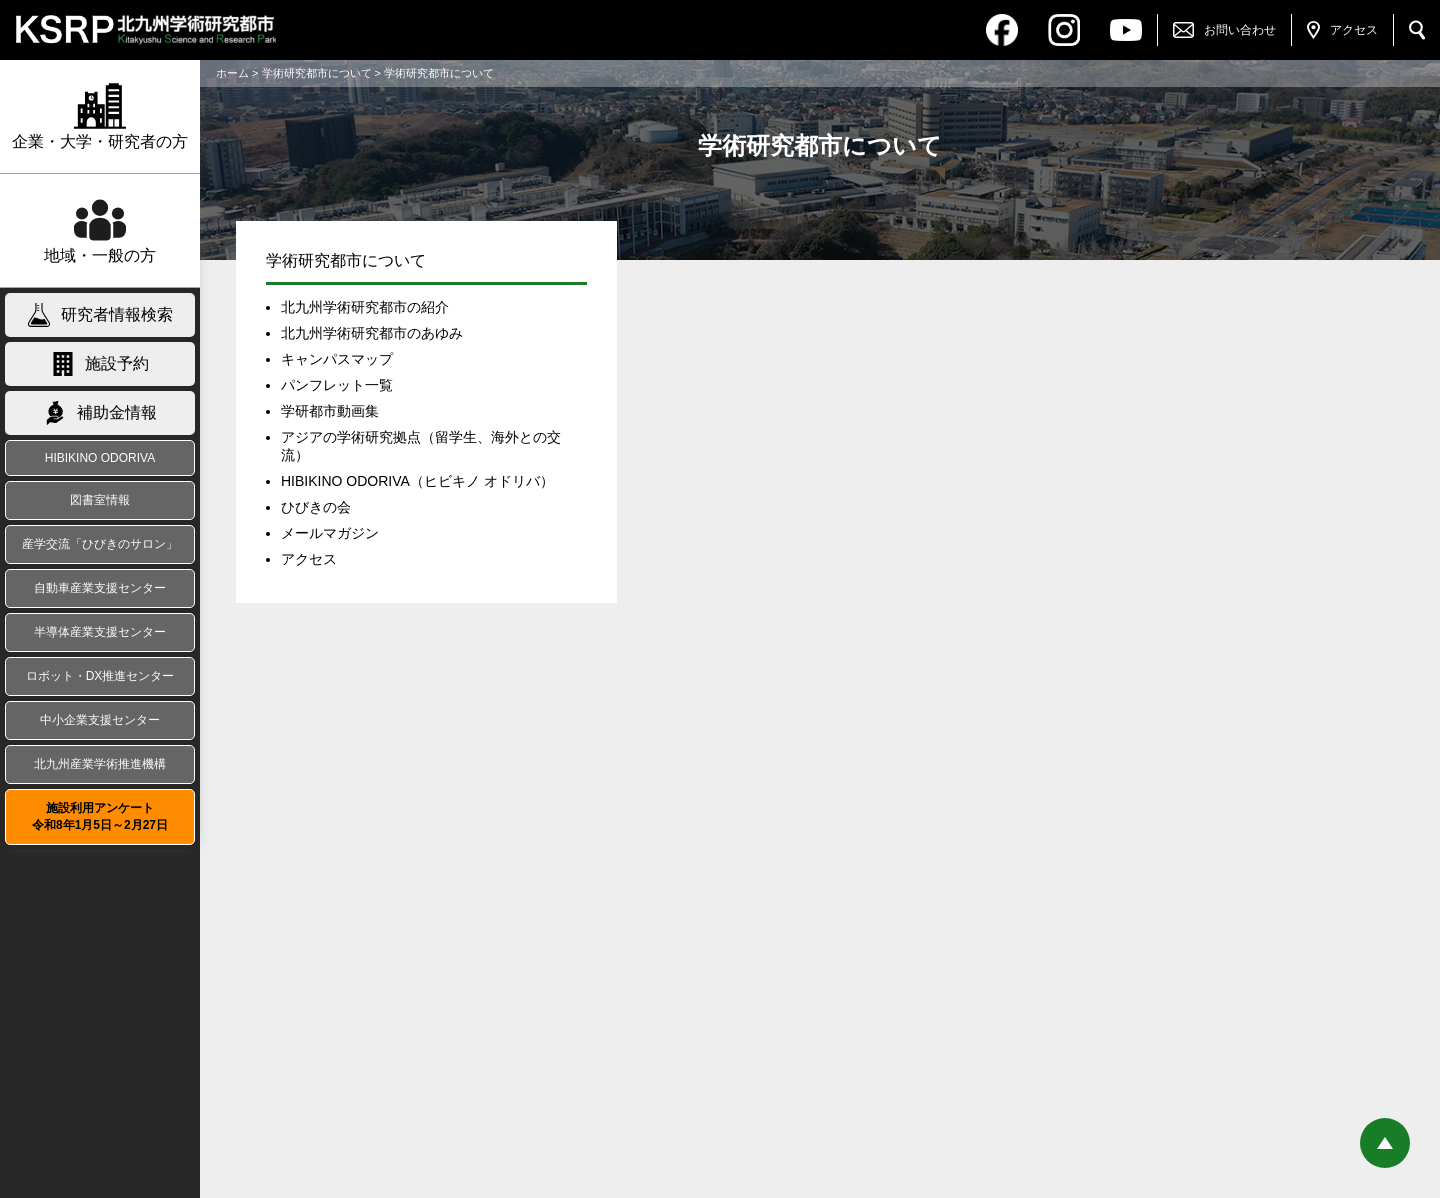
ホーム (232, 73)
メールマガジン (330, 533)
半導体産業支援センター (100, 632)
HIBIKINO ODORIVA (100, 458)
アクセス (309, 559)
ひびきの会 (316, 507)
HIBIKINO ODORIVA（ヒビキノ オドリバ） (417, 481)
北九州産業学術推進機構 (100, 764)
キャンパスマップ (337, 359)
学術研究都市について (317, 73)
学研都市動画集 (330, 411)
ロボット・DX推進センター (100, 676)
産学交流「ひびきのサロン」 (100, 544)
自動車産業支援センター (100, 588)
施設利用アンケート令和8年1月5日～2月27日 (100, 816)
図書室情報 (100, 500)
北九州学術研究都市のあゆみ (372, 333)
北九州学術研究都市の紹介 (365, 307)
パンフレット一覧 (337, 385)
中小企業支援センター (100, 720)
